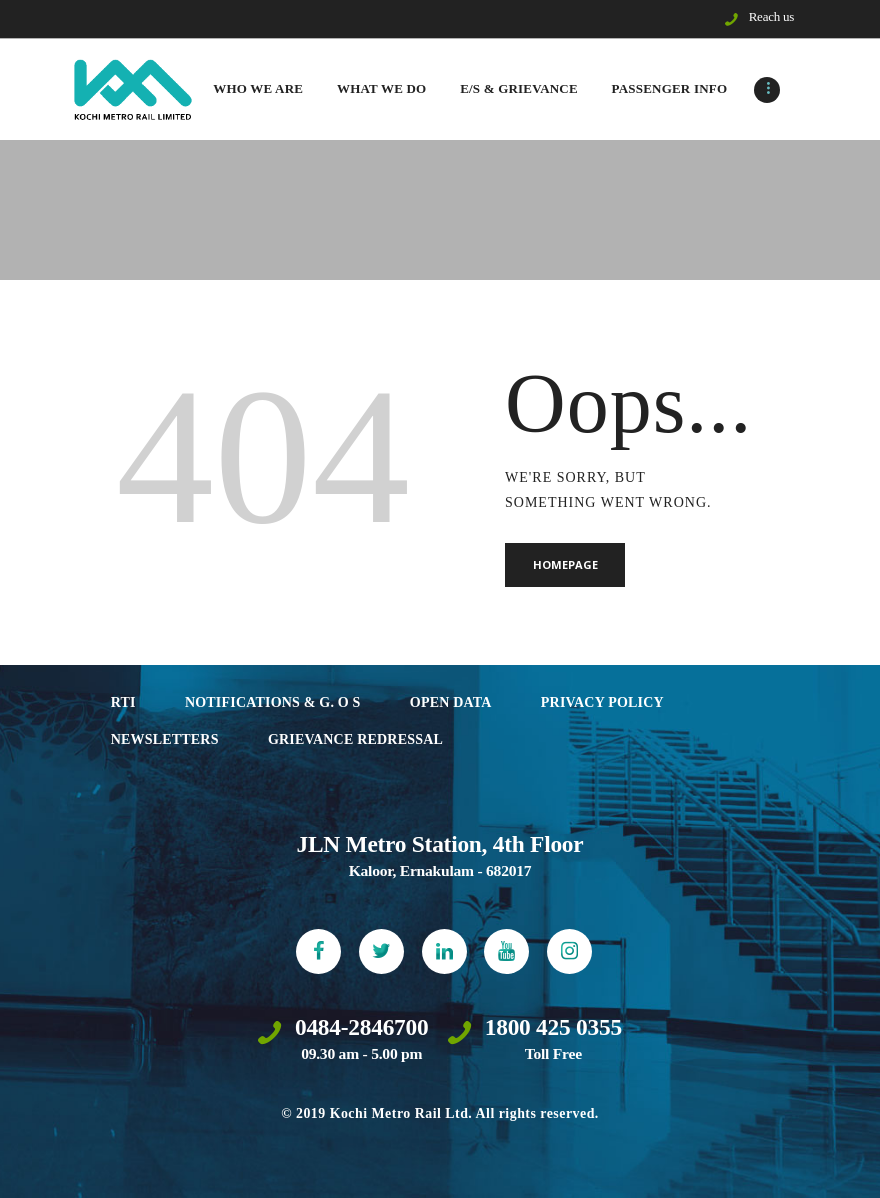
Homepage (565, 564)
